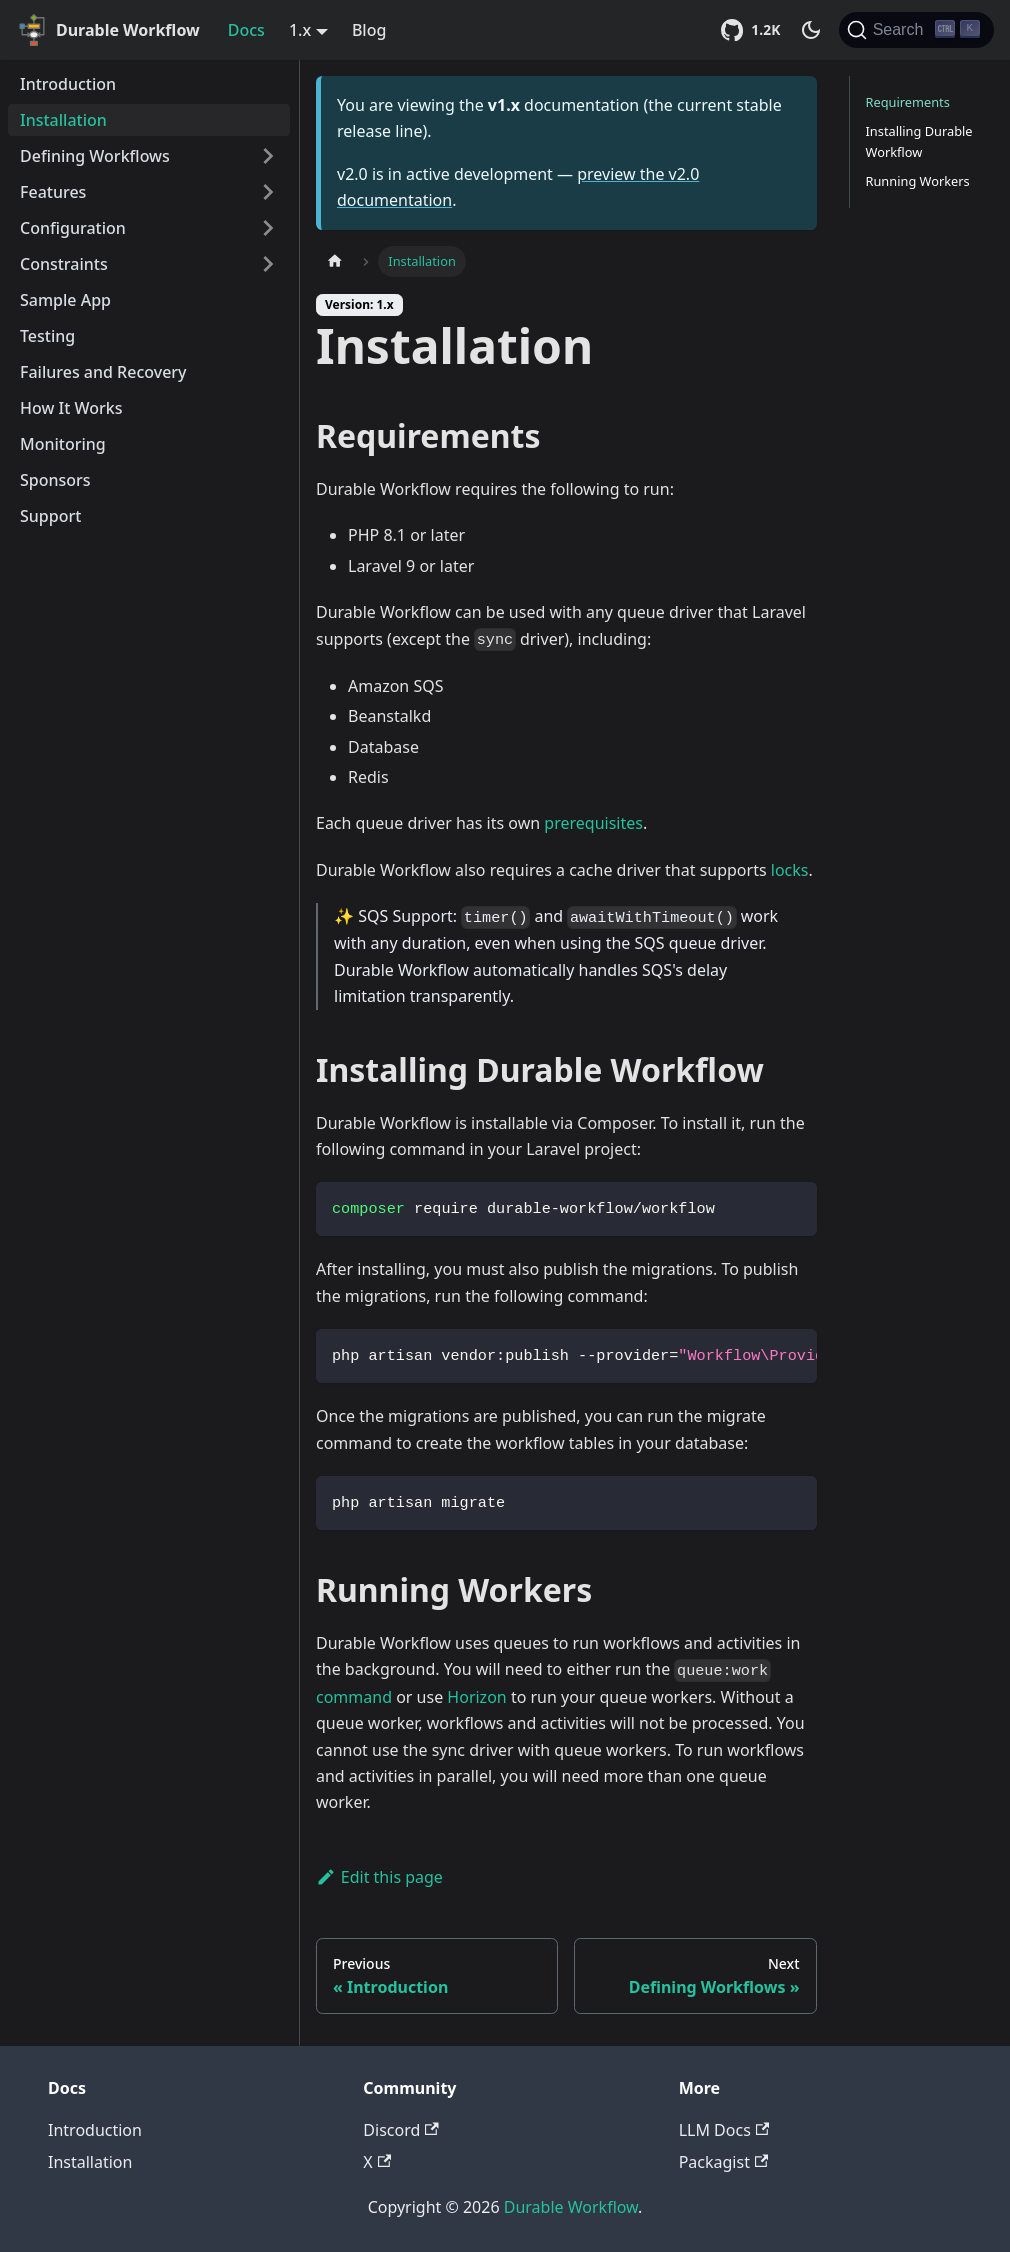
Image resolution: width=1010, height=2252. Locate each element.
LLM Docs (724, 2130)
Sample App (65, 300)
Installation (63, 120)
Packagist (724, 2162)
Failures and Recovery (103, 372)
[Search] (916, 30)
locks (790, 870)
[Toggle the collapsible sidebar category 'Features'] (268, 192)
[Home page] (335, 261)
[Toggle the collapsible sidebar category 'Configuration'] (268, 228)
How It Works (71, 408)
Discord (400, 2130)
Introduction (68, 84)
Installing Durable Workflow (919, 141)
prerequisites (593, 823)
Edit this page (379, 1877)
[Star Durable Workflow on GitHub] (753, 30)
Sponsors (55, 480)
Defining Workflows (95, 156)
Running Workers (918, 181)
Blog (369, 30)
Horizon (476, 1697)
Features (53, 192)
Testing (47, 336)
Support (50, 516)
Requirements (908, 102)
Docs (246, 30)
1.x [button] (300, 30)
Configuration (73, 228)
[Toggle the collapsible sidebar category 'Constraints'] (268, 264)
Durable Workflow (571, 2207)
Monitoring (63, 444)
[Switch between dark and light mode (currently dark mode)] (811, 30)
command (354, 1697)
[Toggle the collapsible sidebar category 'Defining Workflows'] (268, 156)
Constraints (64, 264)
